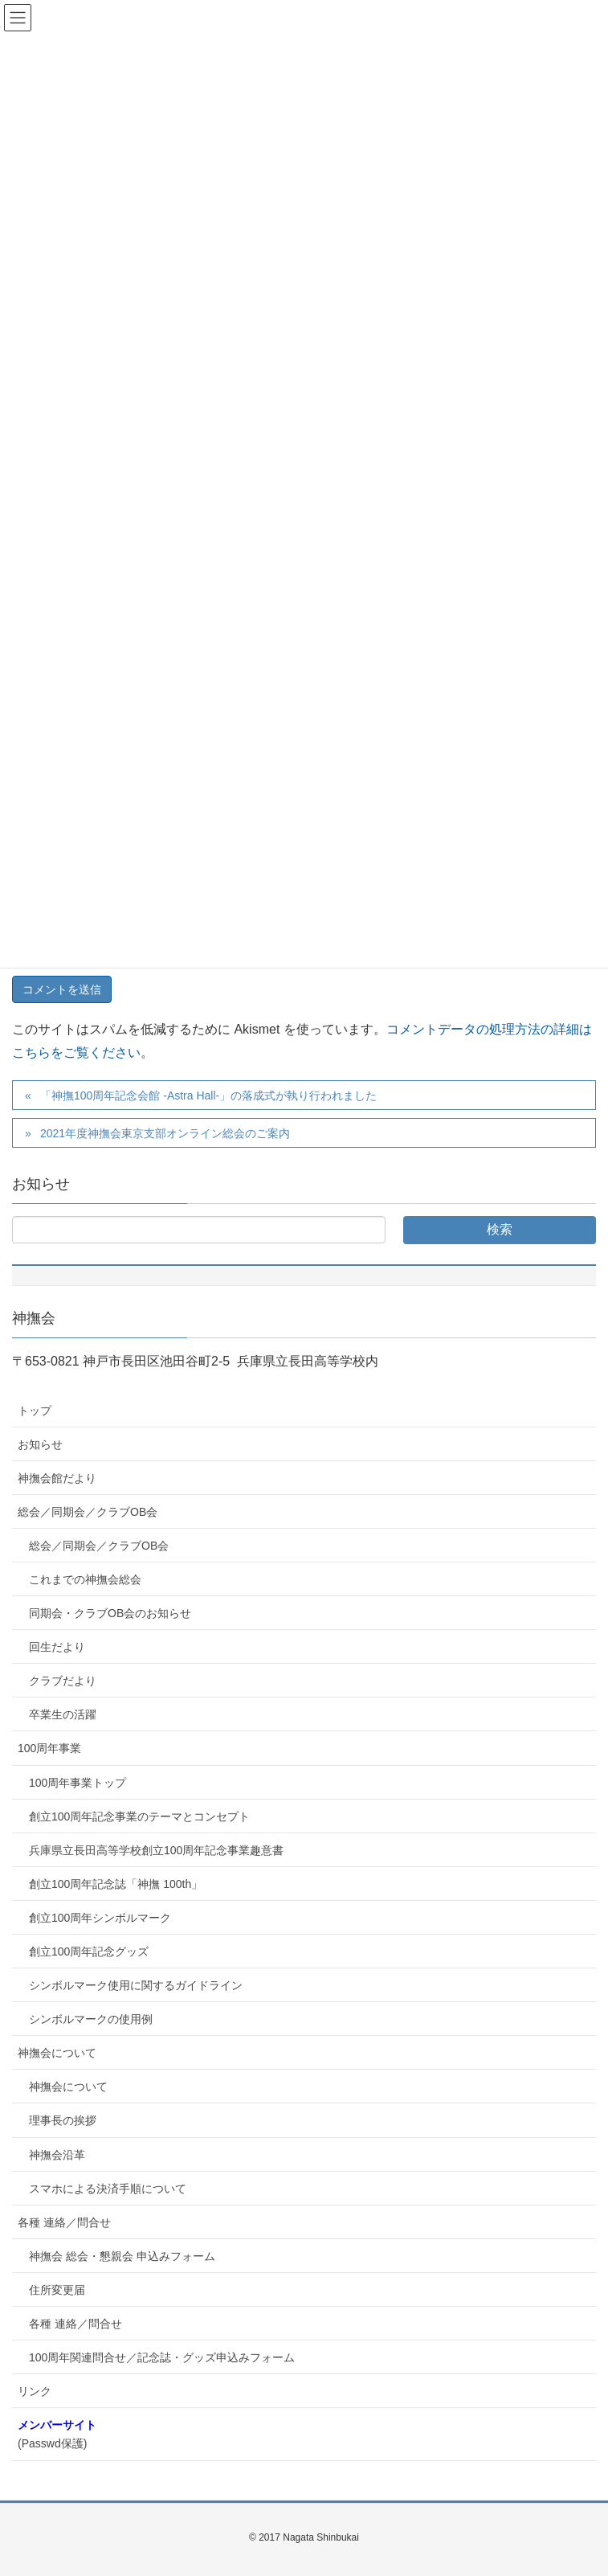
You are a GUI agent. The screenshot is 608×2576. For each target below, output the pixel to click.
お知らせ (40, 1444)
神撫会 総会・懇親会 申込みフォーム (122, 2256)
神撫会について (57, 2052)
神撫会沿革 (57, 2154)
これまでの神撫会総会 (85, 1579)
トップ (34, 1410)
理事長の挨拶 (62, 2120)
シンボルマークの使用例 (91, 2019)
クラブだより (62, 1680)
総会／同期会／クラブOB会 (87, 1511)
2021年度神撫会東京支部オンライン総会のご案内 (165, 1133)
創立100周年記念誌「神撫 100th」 (115, 1884)
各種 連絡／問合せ (64, 2222)
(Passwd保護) (57, 2434)
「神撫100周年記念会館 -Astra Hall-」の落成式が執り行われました (208, 1095)
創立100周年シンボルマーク (100, 1917)
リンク (34, 2391)
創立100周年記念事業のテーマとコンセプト (139, 1816)
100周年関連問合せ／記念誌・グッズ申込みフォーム (162, 2357)
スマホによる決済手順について (107, 2188)
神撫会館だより (57, 1478)
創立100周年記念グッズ (89, 1951)
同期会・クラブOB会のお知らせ (110, 1613)
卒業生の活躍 (62, 1714)
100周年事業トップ (77, 1782)
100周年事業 (49, 1748)
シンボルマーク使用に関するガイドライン (136, 1985)
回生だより (57, 1646)
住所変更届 (57, 2289)
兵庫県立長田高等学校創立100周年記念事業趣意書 (156, 1850)
